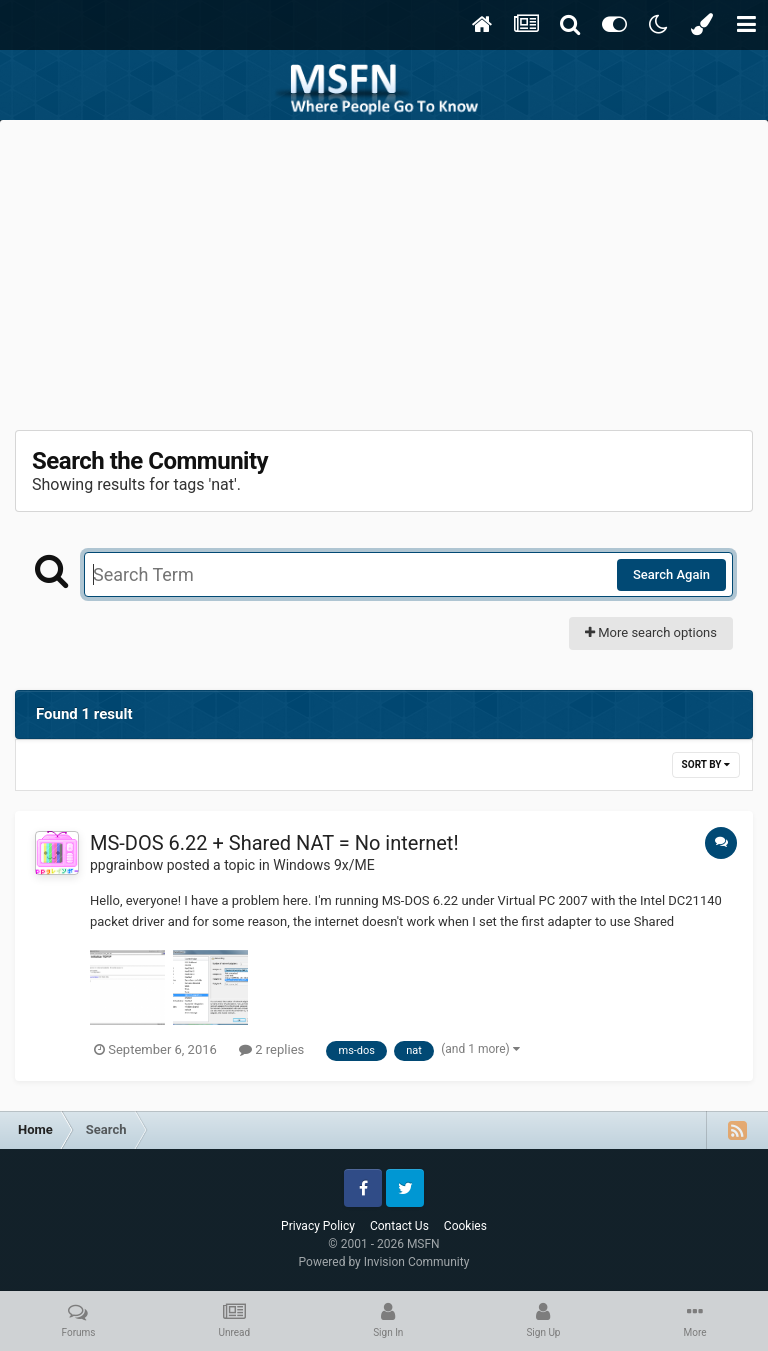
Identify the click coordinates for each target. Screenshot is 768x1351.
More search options (651, 632)
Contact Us (399, 1226)
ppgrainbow (126, 865)
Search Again (671, 574)
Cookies (465, 1226)
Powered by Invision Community (384, 1262)
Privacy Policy (318, 1226)
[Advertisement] (384, 270)
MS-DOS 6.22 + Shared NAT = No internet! (274, 843)
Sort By (706, 764)
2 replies (271, 1049)
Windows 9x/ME (323, 865)
